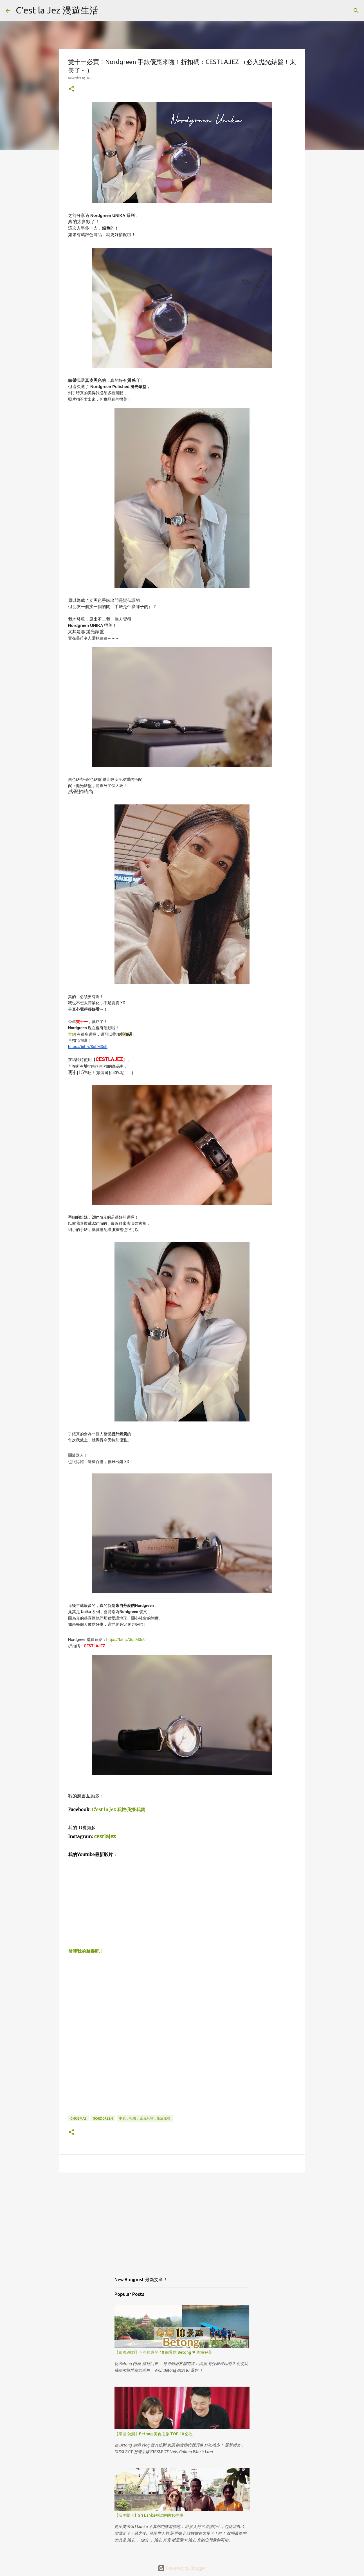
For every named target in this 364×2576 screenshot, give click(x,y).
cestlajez (105, 1836)
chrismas (78, 2118)
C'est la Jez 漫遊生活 (57, 10)
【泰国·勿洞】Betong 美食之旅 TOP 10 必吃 (153, 2434)
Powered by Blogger (182, 2568)
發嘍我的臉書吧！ (86, 1951)
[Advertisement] (182, 2220)
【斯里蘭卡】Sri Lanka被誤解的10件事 (148, 2515)
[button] (71, 89)
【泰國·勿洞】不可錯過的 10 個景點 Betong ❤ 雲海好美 (163, 2352)
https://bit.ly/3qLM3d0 (126, 1639)
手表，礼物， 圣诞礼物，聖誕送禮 (144, 2118)
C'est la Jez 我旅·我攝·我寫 (118, 1809)
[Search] (106, 10)
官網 (72, 1034)
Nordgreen (103, 2118)
